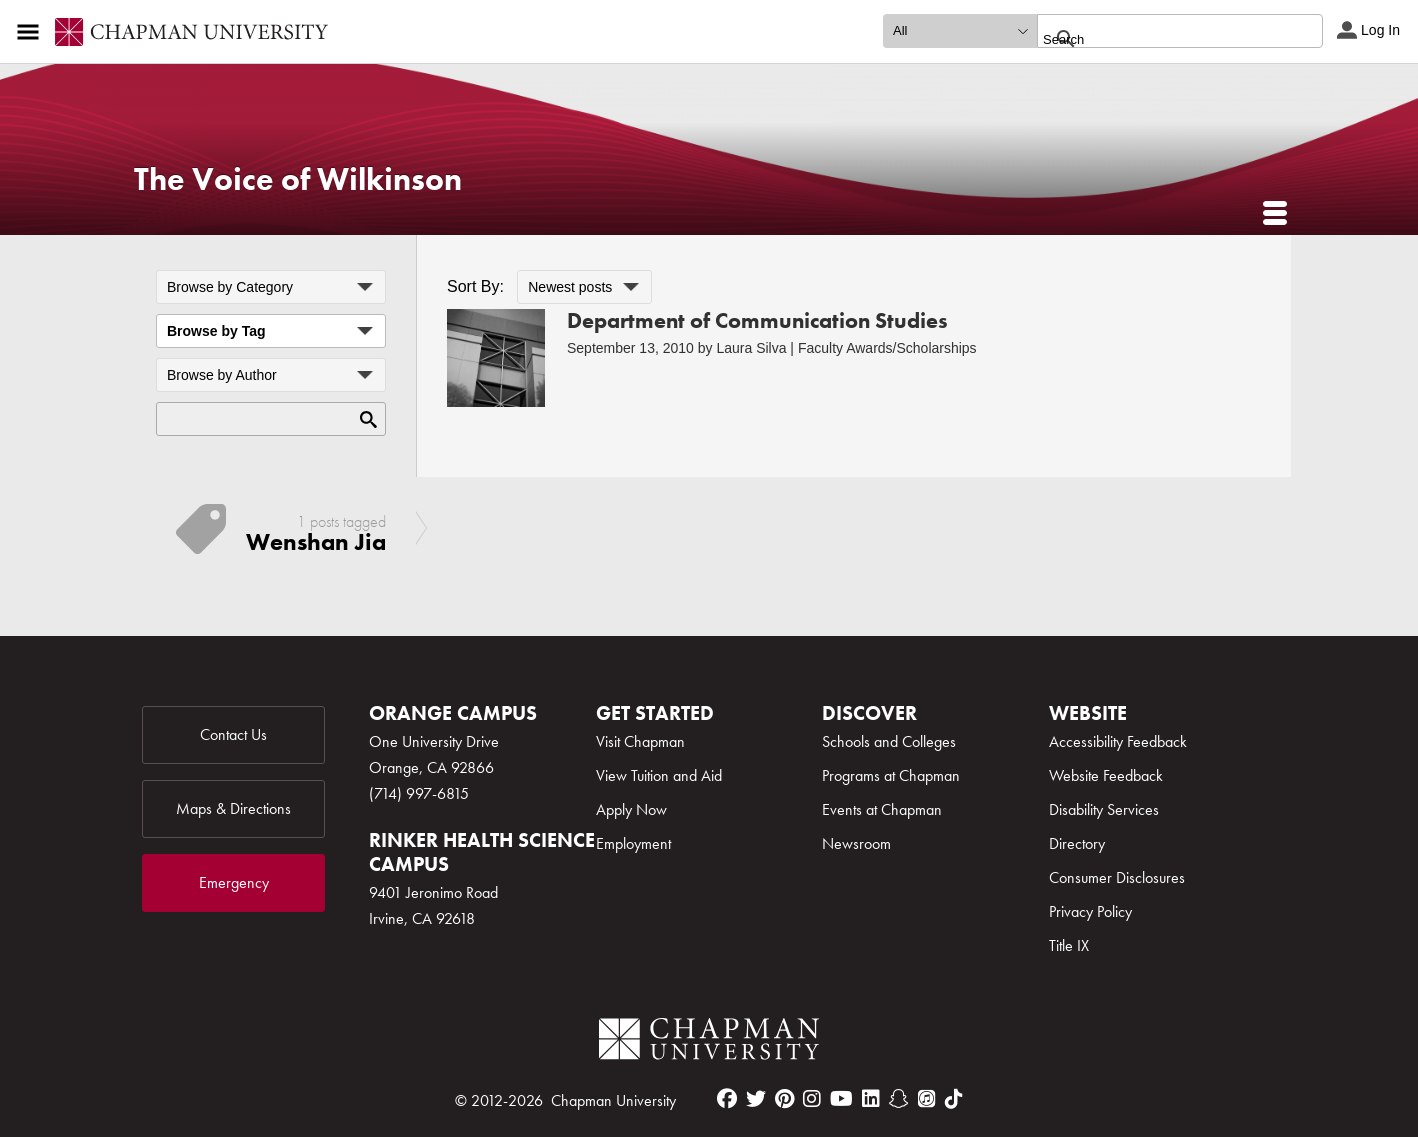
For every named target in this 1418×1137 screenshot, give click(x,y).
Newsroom (856, 843)
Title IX (1069, 945)
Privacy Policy (1090, 911)
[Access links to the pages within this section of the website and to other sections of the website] (32, 32)
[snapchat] (899, 1099)
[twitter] (756, 1099)
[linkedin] (871, 1099)
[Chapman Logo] (709, 1042)
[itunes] (927, 1099)
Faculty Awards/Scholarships (887, 348)
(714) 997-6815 (419, 793)
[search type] (960, 31)
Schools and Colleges (889, 741)
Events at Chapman (882, 809)
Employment (633, 843)
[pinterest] (784, 1099)
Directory (1077, 843)
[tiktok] (954, 1099)
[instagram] (812, 1099)
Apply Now (631, 809)
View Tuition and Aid (659, 775)
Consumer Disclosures (1117, 877)
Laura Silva (751, 348)
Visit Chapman (640, 741)
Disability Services (1104, 809)
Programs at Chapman (891, 775)
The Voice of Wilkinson (298, 179)
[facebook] (727, 1099)
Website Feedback (1106, 775)
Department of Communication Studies (757, 320)
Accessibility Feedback (1118, 741)
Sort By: (475, 286)
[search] (1158, 39)
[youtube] (841, 1099)
